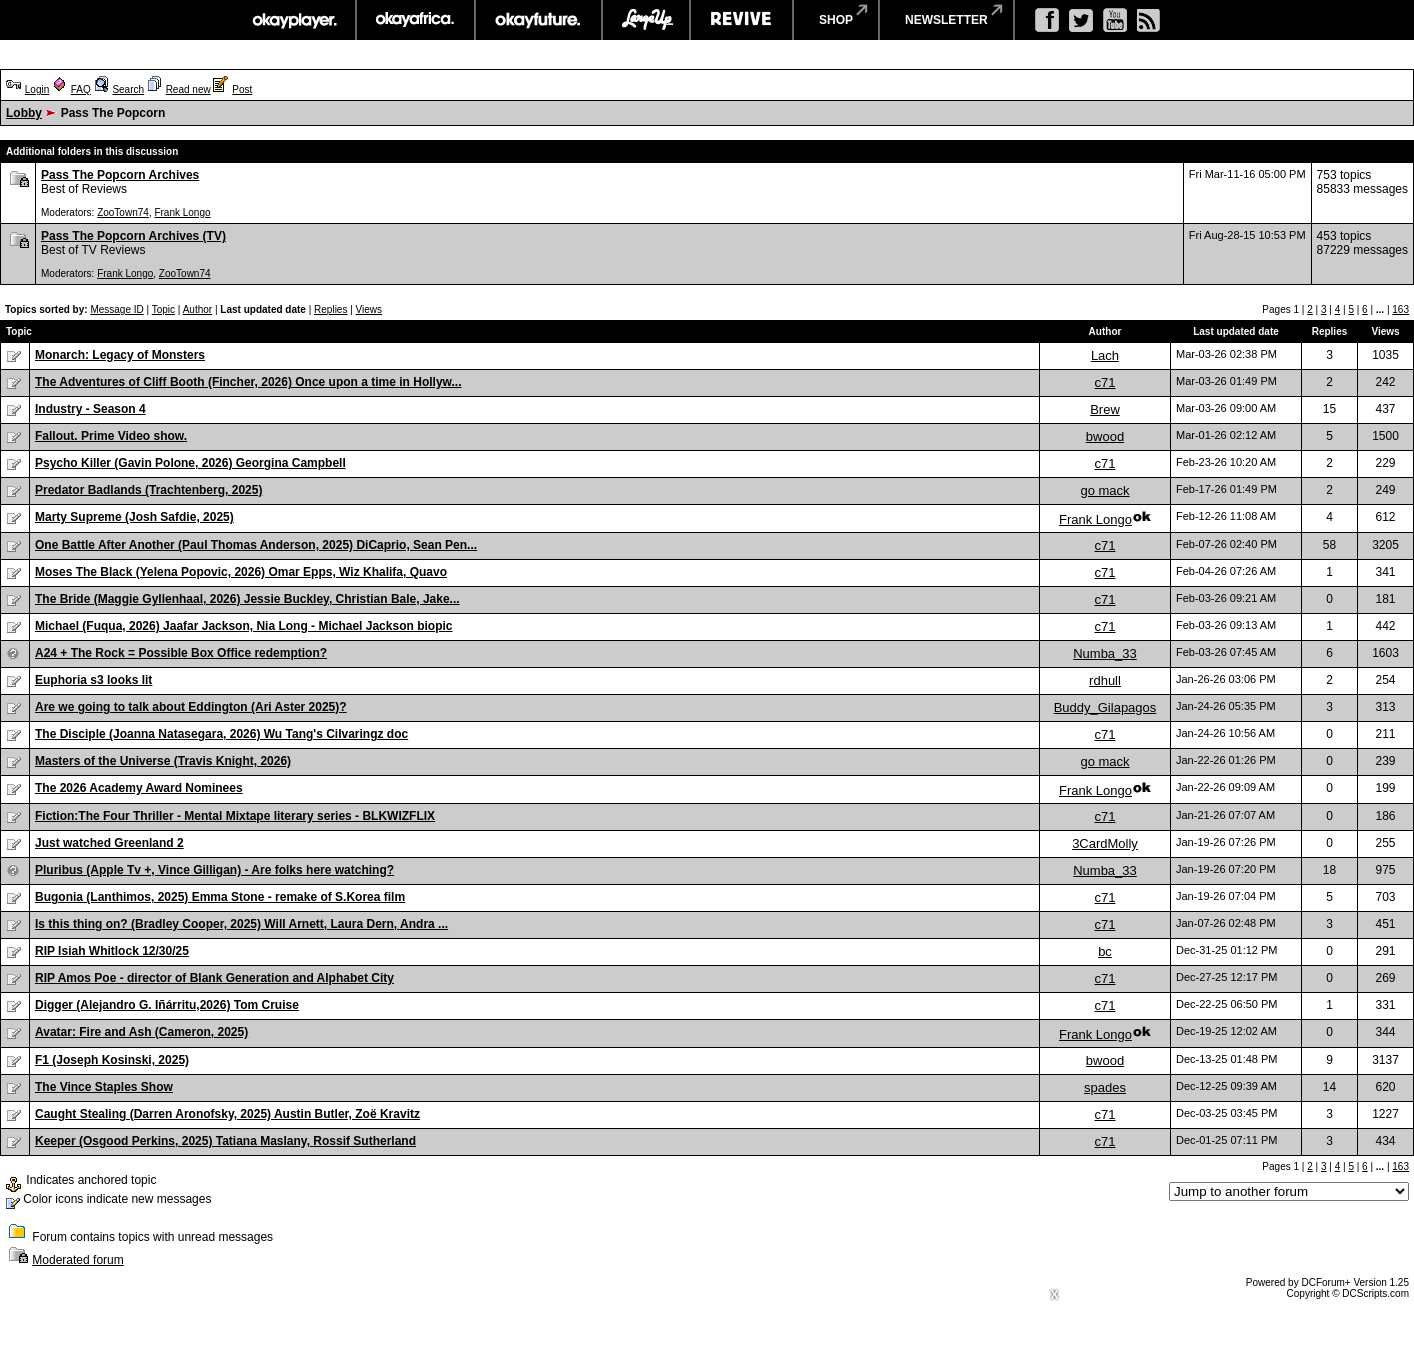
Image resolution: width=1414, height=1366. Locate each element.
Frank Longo (182, 212)
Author (197, 309)
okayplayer (293, 20)
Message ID (116, 309)
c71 (1105, 382)
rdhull (1105, 680)
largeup (646, 20)
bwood (1105, 436)
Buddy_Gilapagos (1105, 707)
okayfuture (538, 20)
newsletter (946, 20)
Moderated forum (77, 1260)
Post (242, 89)
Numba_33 (1105, 653)
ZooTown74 (123, 212)
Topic (163, 309)
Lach (1105, 355)
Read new (188, 89)
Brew (1105, 409)
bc (1105, 951)
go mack (1104, 490)
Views (369, 309)
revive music (741, 20)
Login (37, 89)
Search (128, 89)
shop (836, 20)
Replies (330, 309)
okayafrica (415, 20)
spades (1105, 1087)
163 (1400, 309)
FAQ (81, 89)
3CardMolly (1105, 843)
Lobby (24, 113)
